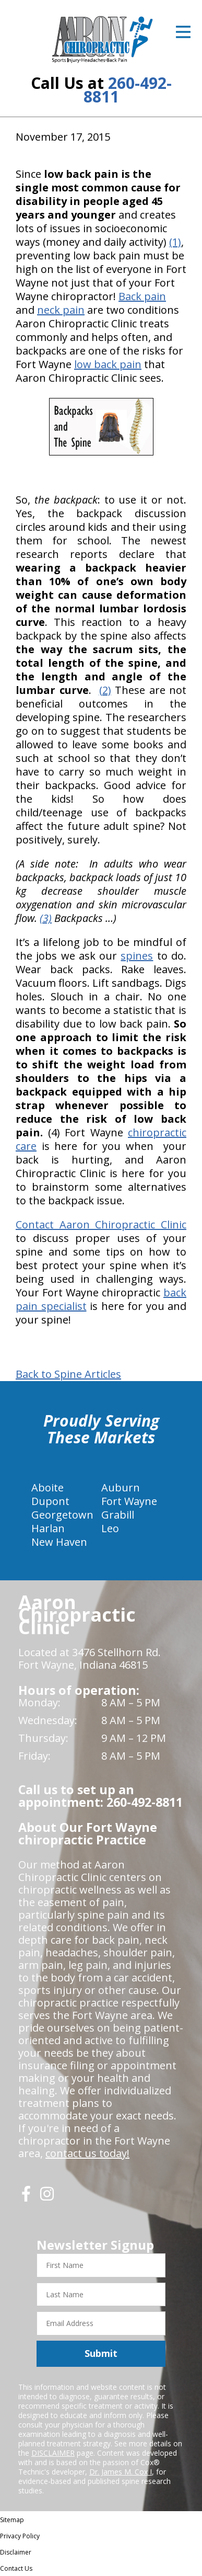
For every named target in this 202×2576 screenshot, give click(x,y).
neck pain (61, 310)
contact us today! (87, 2153)
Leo (110, 1528)
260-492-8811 (128, 89)
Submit (101, 2353)
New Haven (59, 1542)
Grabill (117, 1515)
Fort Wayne (129, 1501)
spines (137, 956)
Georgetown (62, 1515)
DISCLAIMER (53, 2453)
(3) (46, 918)
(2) (105, 690)
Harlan (48, 1528)
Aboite (47, 1487)
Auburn (120, 1487)
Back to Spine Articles (68, 1374)
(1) (175, 242)
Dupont (50, 1501)
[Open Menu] (183, 32)
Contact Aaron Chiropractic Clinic (101, 1224)
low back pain (107, 364)
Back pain (142, 296)
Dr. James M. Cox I (120, 2472)
